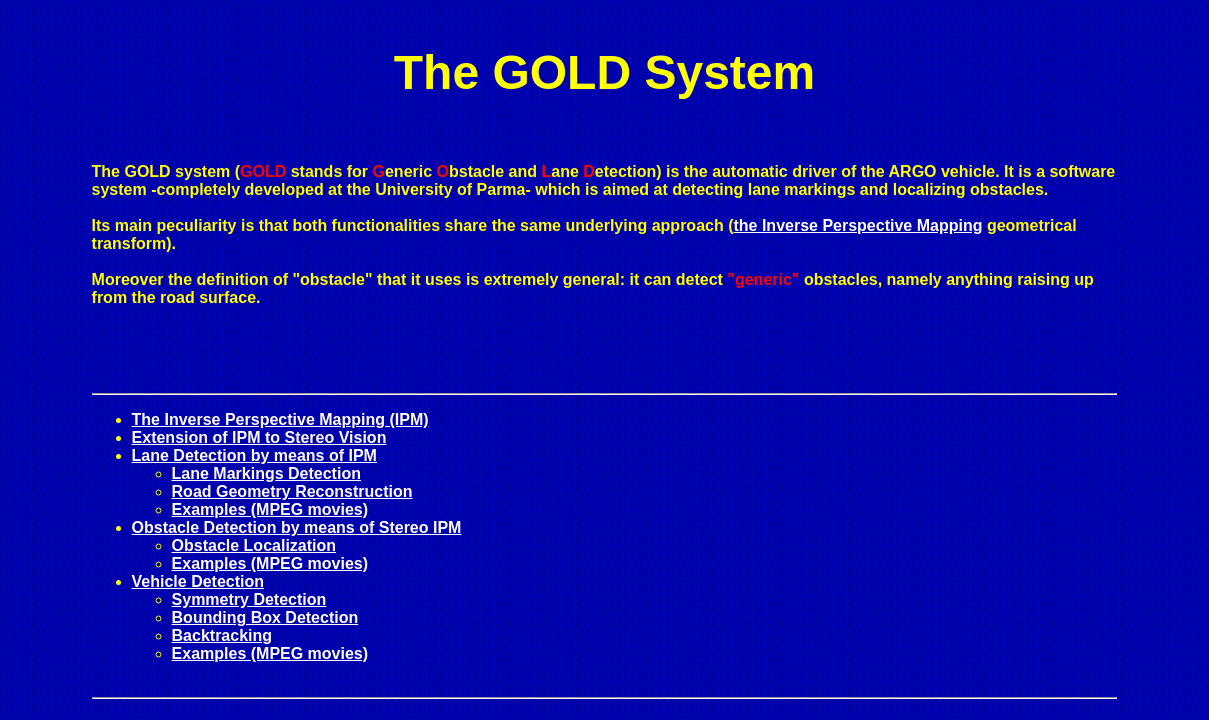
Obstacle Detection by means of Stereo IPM (297, 527)
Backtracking (222, 635)
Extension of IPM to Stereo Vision (259, 437)
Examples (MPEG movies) (270, 509)
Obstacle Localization (254, 545)
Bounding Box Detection (265, 617)
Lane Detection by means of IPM (254, 455)
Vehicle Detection (198, 581)
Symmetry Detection (249, 599)
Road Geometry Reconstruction (292, 491)
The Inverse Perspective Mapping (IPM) (280, 419)
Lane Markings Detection (266, 473)
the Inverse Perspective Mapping (857, 225)
